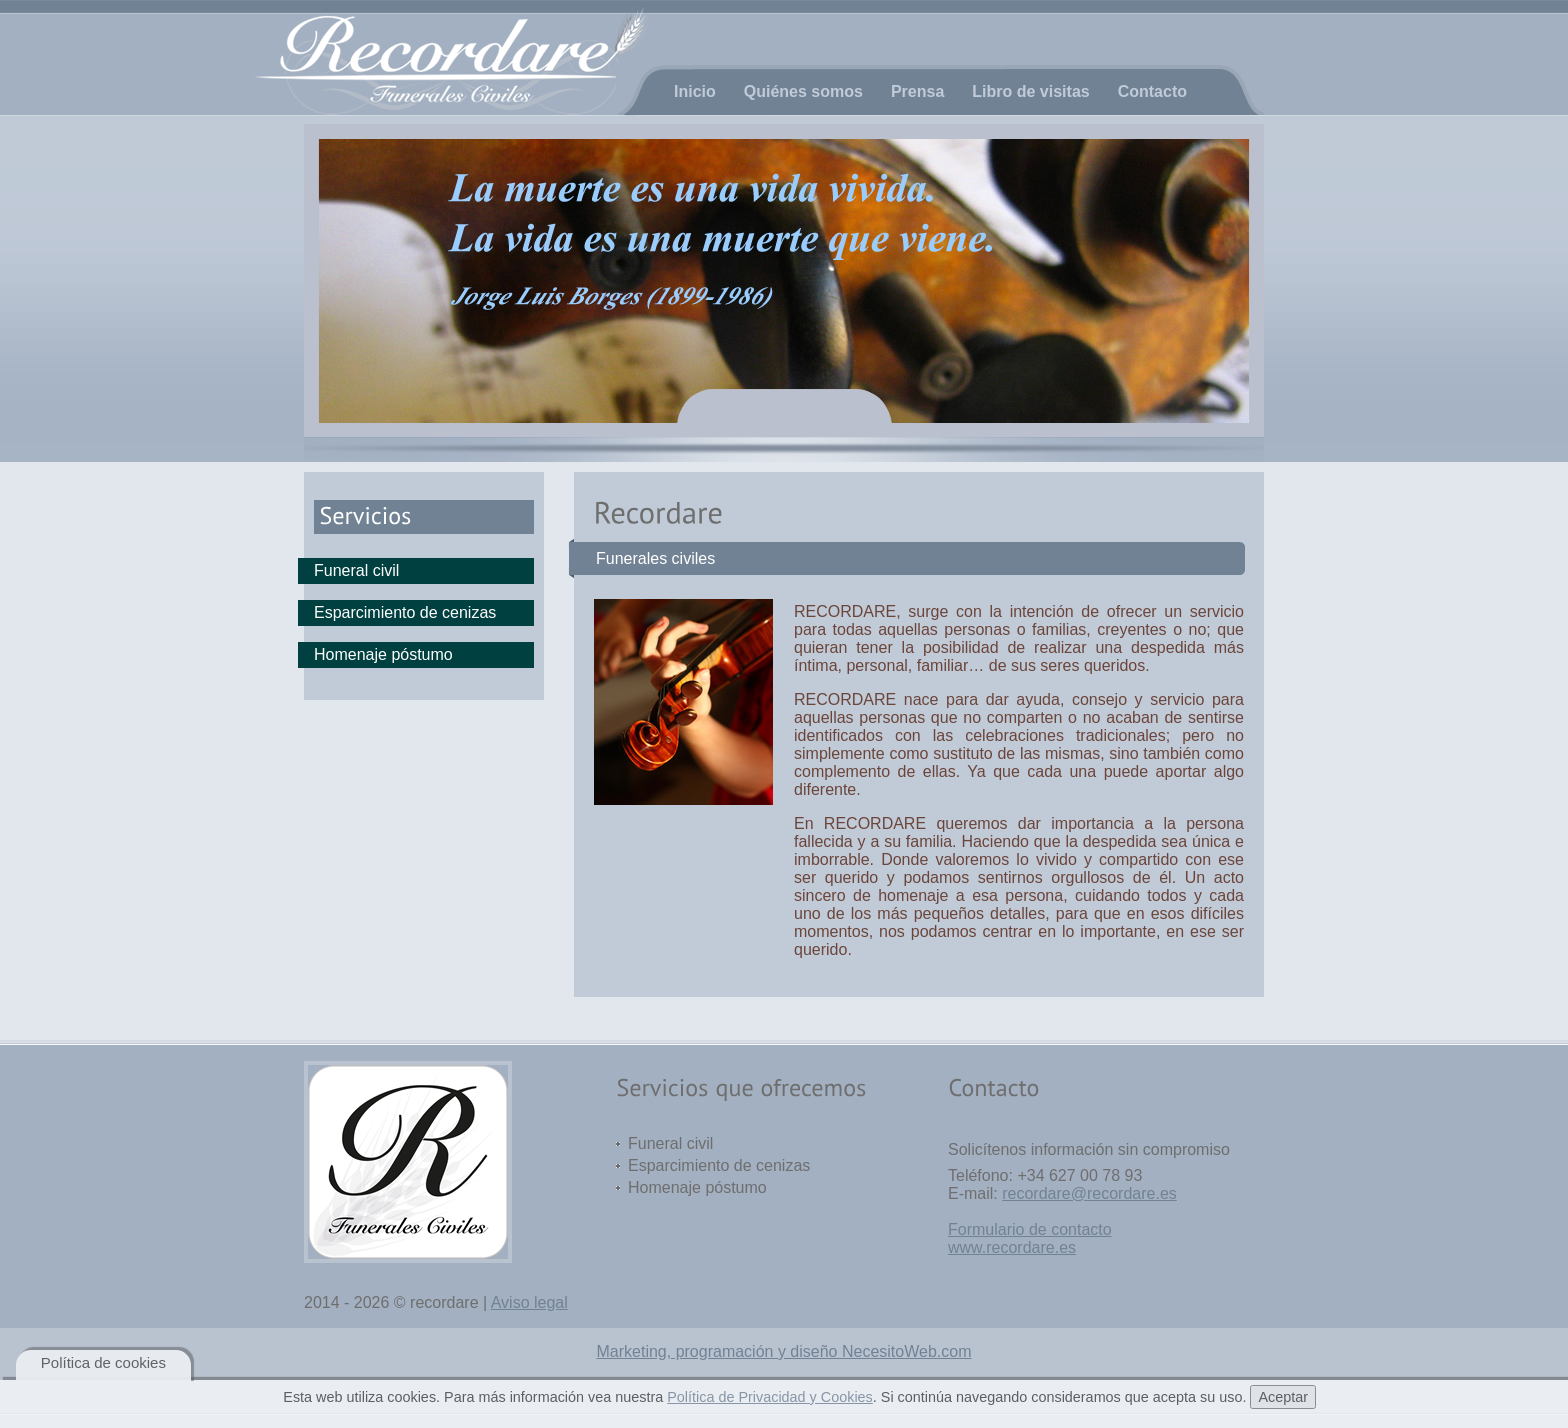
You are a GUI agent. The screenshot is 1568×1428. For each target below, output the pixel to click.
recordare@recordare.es (1089, 1193)
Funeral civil (356, 570)
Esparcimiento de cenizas (405, 612)
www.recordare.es (1012, 1247)
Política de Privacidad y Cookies (770, 1397)
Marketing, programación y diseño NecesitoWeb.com (784, 1351)
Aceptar (1283, 1397)
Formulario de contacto (1030, 1229)
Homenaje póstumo (383, 654)
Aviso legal (529, 1302)
